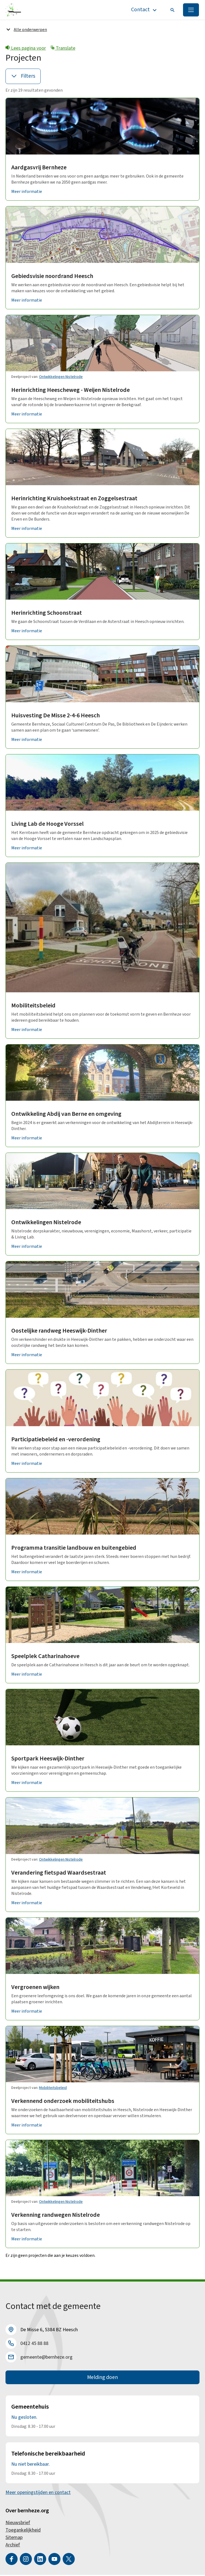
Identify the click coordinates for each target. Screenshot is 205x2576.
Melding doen (102, 2378)
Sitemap (14, 2538)
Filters (23, 77)
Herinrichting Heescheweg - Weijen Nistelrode (70, 390)
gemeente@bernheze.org (46, 2357)
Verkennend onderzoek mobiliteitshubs (62, 2101)
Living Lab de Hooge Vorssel (47, 824)
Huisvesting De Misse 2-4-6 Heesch (55, 715)
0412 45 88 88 (34, 2344)
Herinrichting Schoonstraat (46, 613)
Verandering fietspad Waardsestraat (58, 1873)
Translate (62, 48)
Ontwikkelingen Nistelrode (61, 377)
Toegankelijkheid (23, 2531)
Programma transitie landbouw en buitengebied (73, 1548)
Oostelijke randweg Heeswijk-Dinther (59, 1331)
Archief (12, 2546)
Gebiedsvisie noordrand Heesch (52, 276)
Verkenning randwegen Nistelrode (55, 2215)
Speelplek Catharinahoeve (45, 1656)
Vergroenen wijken (35, 1987)
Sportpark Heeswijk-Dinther (47, 1759)
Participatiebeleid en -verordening (55, 1439)
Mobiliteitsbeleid (33, 1006)
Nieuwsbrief (17, 2523)
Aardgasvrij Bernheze (39, 168)
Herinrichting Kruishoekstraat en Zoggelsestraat (74, 499)
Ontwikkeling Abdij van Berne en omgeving (66, 1114)
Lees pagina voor (25, 48)
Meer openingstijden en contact (38, 2493)
